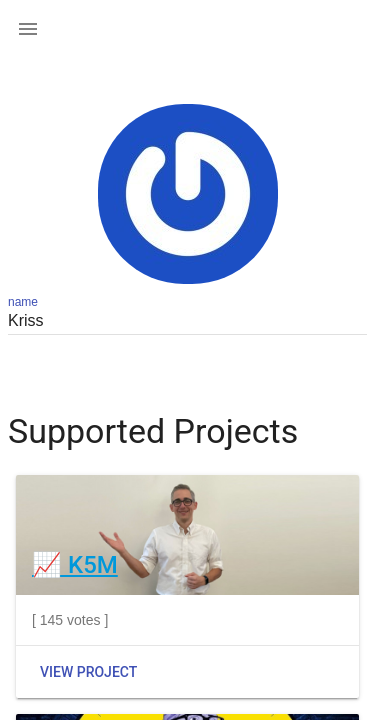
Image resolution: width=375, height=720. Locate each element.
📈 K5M (75, 565)
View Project (88, 672)
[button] (28, 28)
